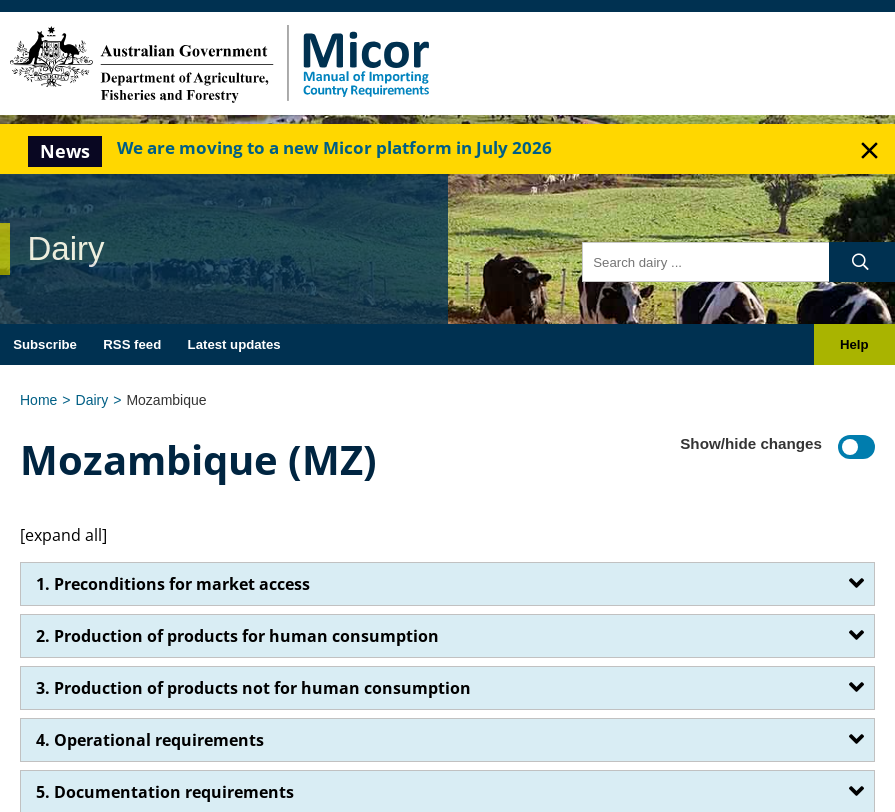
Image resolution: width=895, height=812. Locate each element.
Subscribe (45, 344)
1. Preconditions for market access (173, 584)
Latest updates (234, 344)
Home (38, 400)
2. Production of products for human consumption (237, 636)
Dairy (92, 400)
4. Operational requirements (150, 740)
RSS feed (132, 344)
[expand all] (63, 535)
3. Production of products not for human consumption (253, 688)
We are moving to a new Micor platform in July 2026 (334, 147)
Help (854, 344)
